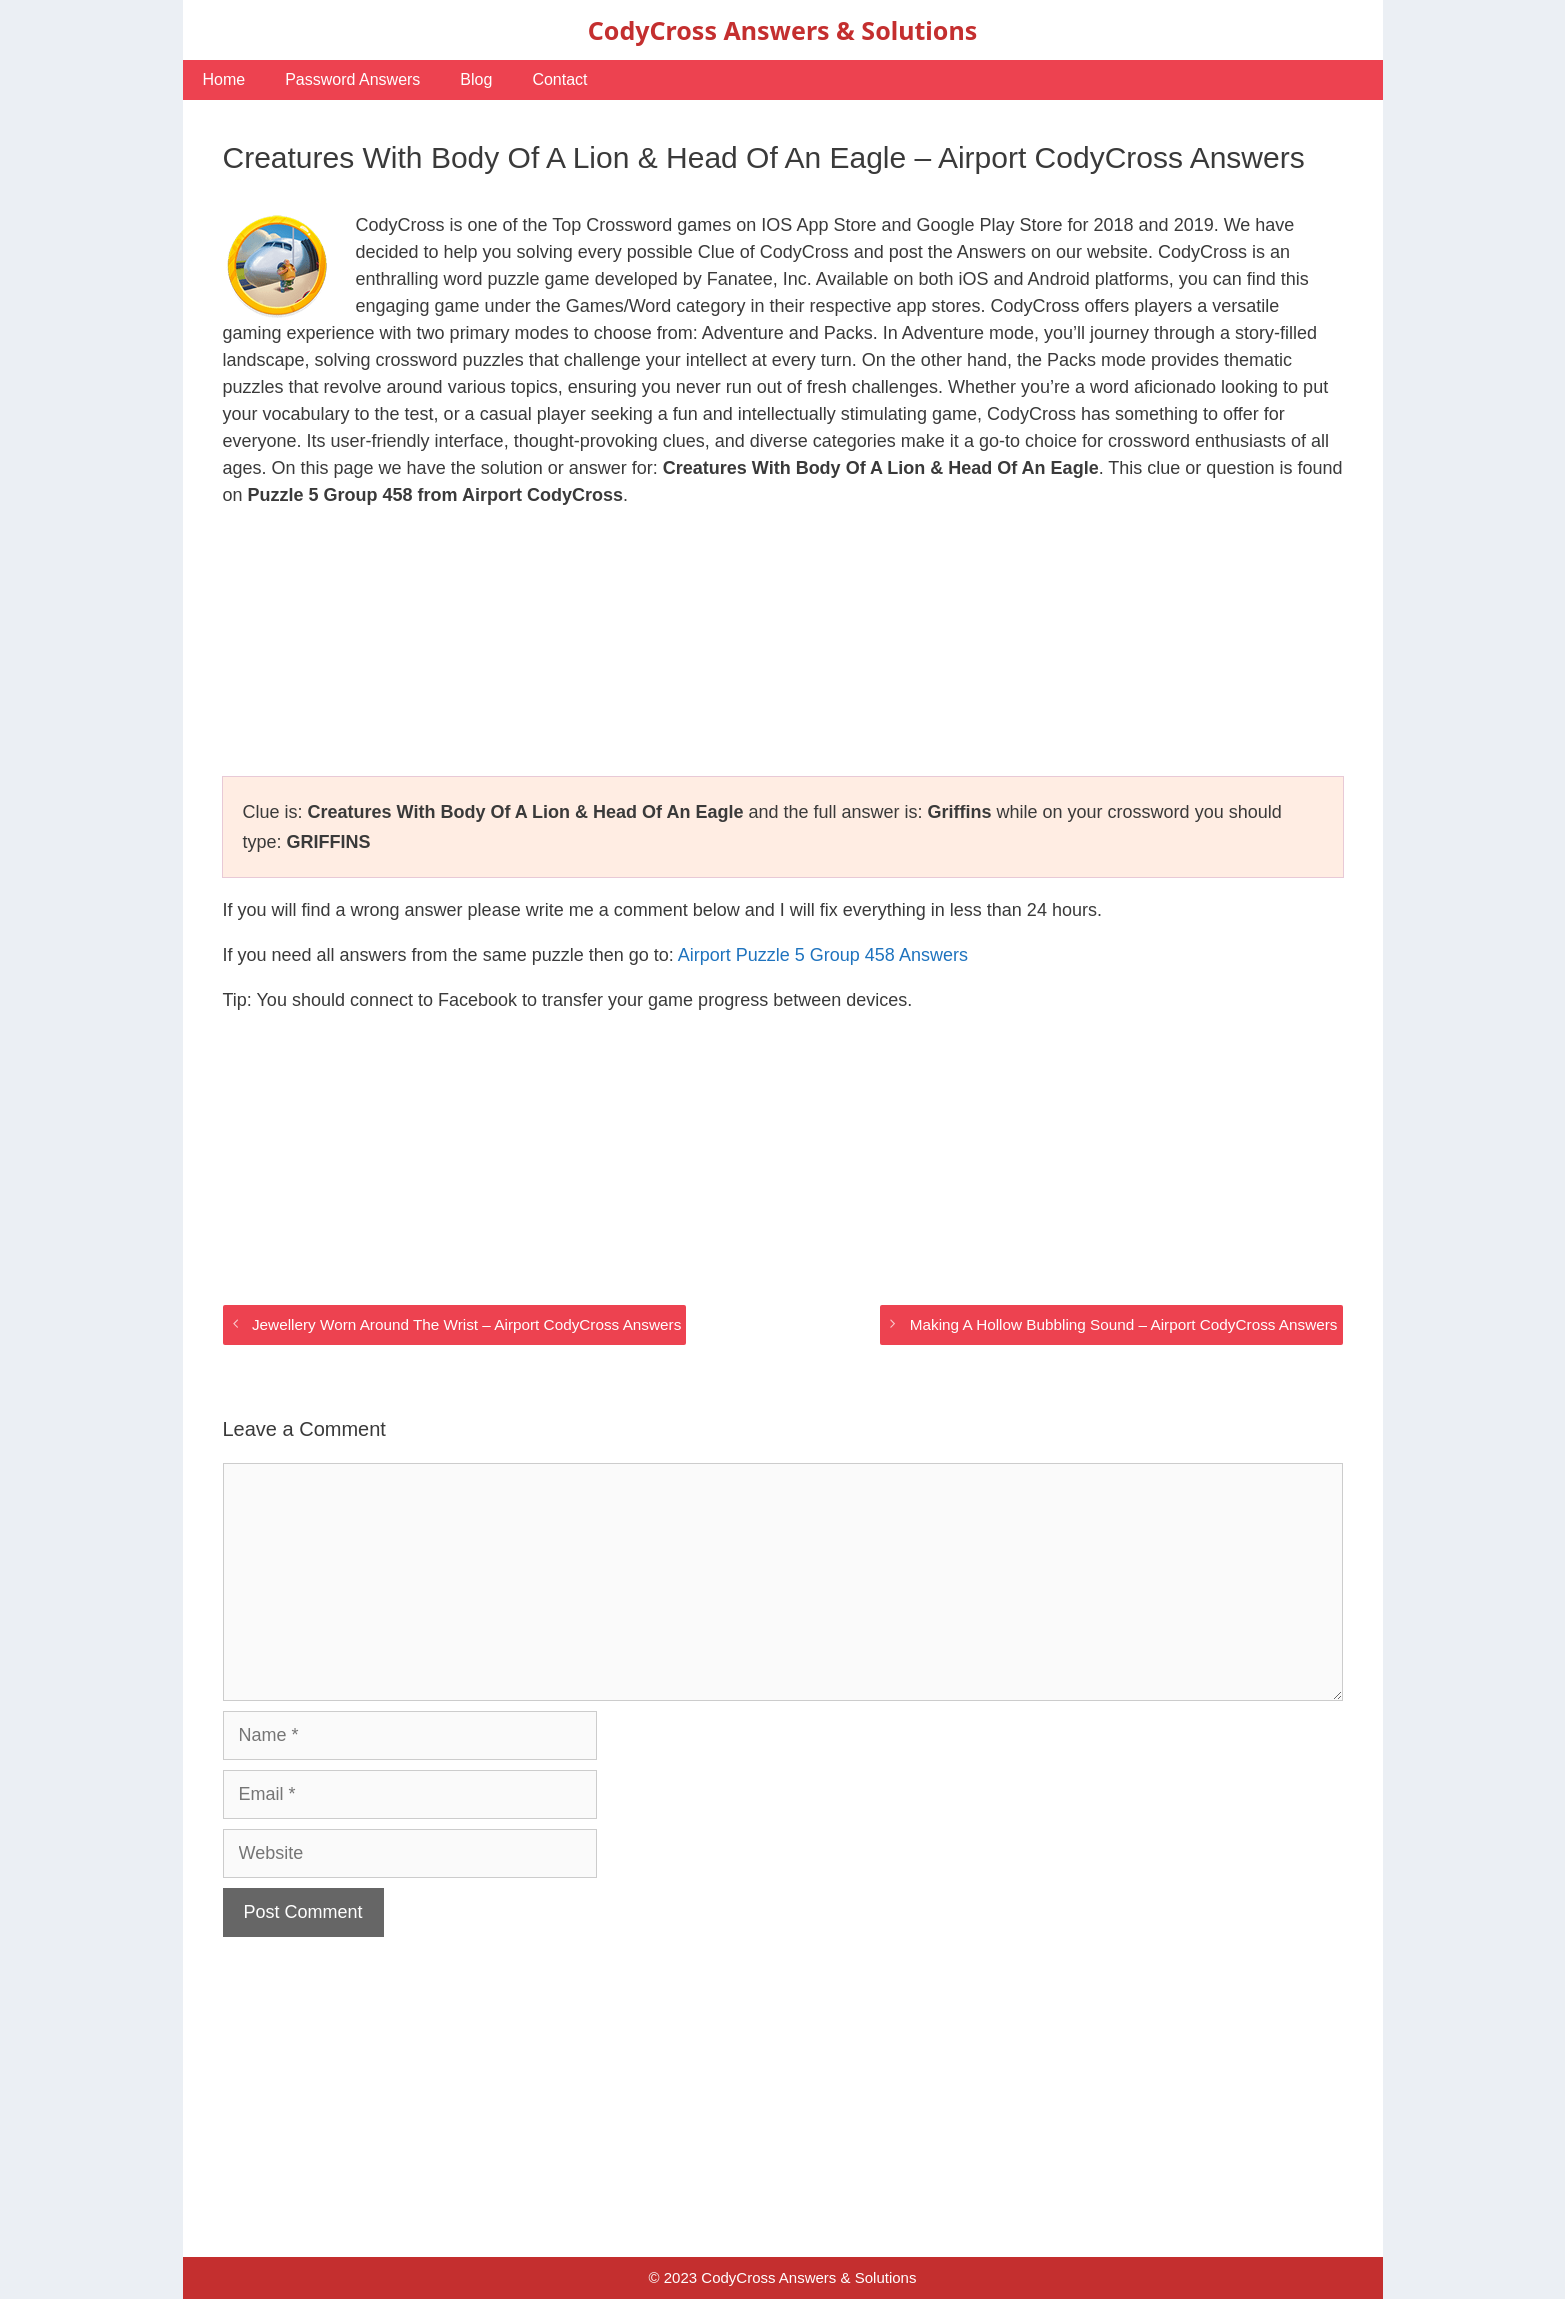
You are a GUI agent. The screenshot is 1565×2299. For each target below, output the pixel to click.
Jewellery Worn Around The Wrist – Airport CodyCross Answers (466, 1324)
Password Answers (352, 79)
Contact (559, 79)
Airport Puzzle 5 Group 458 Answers (823, 955)
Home (224, 79)
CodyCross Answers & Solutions (782, 30)
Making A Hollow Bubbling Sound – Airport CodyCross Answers (1124, 1324)
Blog (476, 79)
